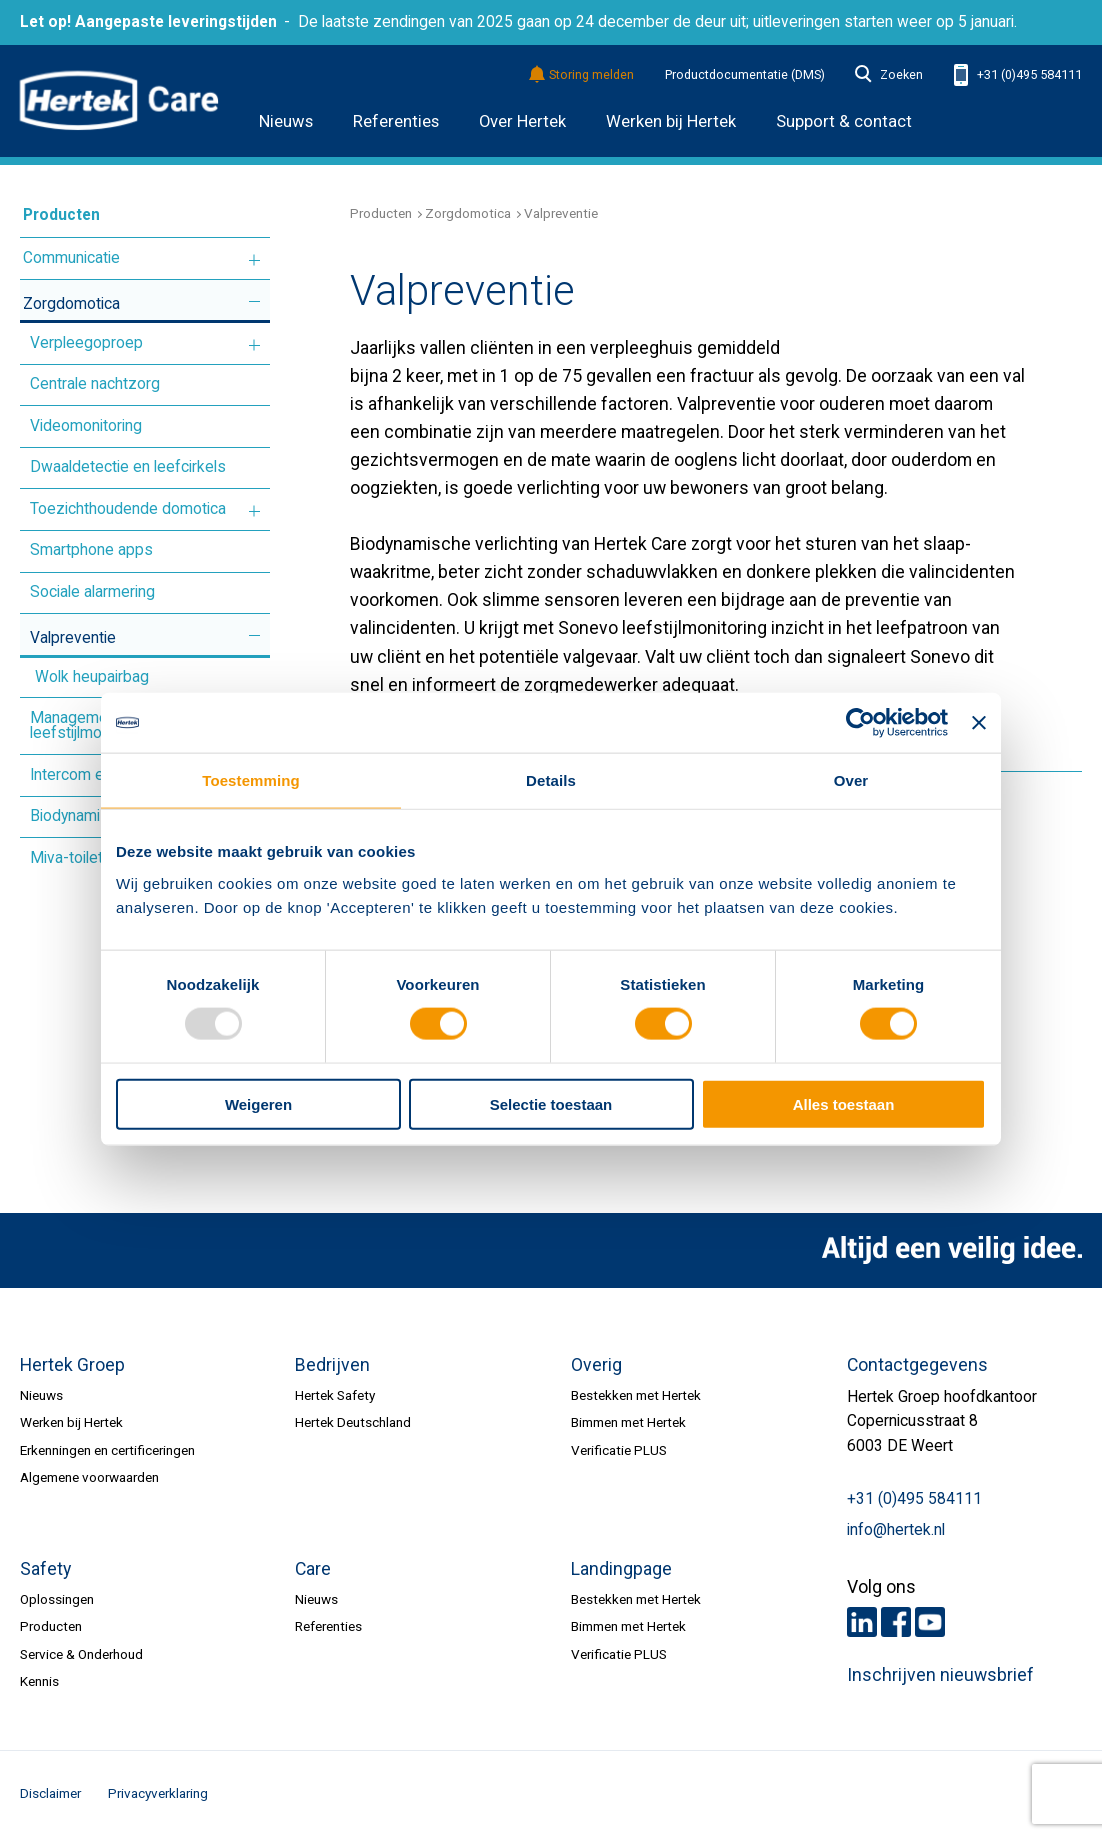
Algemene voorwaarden (89, 1477)
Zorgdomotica (71, 304)
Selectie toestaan (551, 1103)
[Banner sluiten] (979, 723)
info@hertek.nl (896, 1530)
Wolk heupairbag (92, 677)
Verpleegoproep (86, 343)
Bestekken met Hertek (636, 1395)
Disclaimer (50, 1793)
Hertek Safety (335, 1395)
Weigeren (258, 1103)
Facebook (896, 1622)
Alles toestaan (844, 1103)
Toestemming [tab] (251, 780)
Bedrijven (332, 1365)
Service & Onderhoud (81, 1654)
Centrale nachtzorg (95, 384)
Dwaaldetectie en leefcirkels (128, 467)
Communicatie (71, 258)
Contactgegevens (917, 1365)
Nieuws (286, 121)
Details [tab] (551, 780)
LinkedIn (862, 1622)
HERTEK (119, 101)
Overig (596, 1365)
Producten (61, 215)
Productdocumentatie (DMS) (745, 75)
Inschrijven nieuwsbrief (940, 1675)
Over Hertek (522, 121)
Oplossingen (57, 1599)
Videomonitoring (86, 426)
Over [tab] (851, 780)
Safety (45, 1569)
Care (313, 1569)
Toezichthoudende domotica (128, 509)
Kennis (39, 1681)
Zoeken (889, 75)
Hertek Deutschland (353, 1422)
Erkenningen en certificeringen (107, 1450)
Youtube (930, 1622)
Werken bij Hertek (71, 1422)
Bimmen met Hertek (628, 1422)
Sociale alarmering (92, 592)
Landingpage (621, 1569)
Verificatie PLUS (619, 1450)
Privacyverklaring (158, 1793)
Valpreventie (73, 638)
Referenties (396, 121)
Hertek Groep (72, 1365)
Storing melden (582, 75)
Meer (254, 259)
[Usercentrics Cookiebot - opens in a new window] (860, 723)
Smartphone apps (91, 550)
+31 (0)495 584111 (1018, 75)
